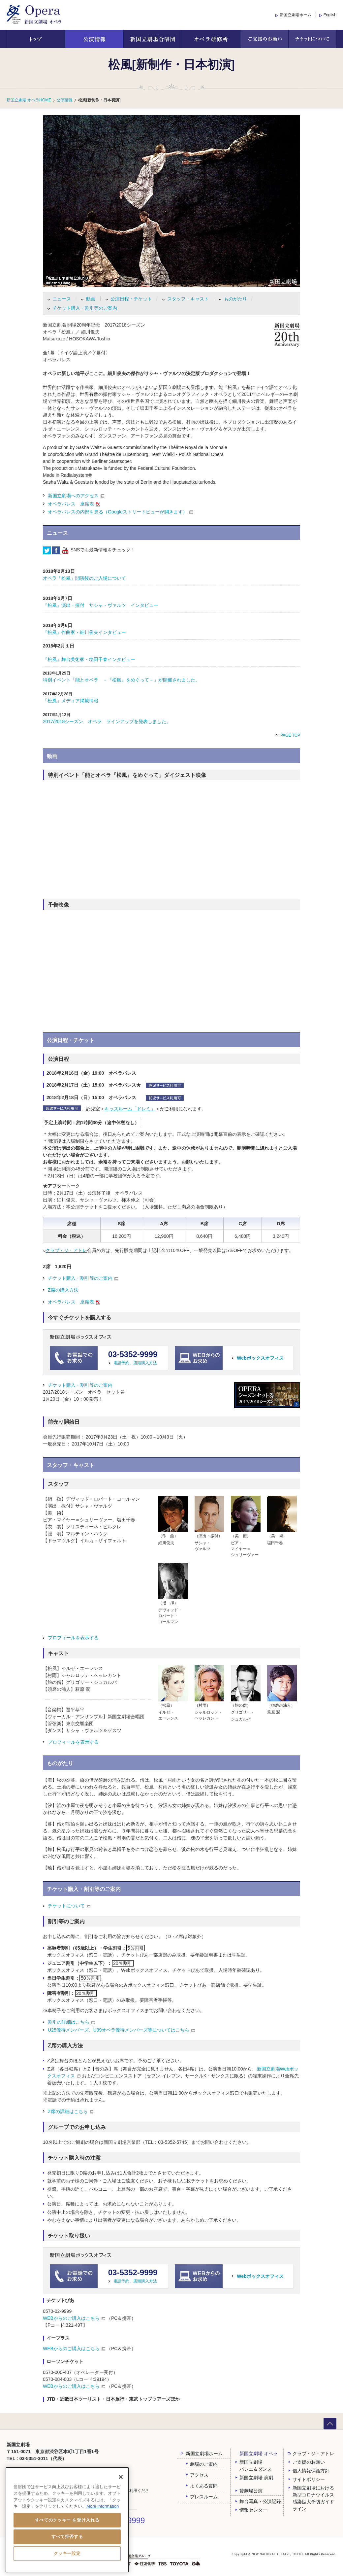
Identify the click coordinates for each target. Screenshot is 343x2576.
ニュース (61, 298)
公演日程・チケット (131, 298)
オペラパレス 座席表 (71, 503)
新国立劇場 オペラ (258, 2453)
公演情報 (94, 39)
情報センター (253, 2510)
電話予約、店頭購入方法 (135, 1363)
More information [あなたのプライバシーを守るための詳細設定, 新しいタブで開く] (102, 2506)
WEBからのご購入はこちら (74, 2318)
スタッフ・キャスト (188, 298)
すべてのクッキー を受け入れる (67, 2520)
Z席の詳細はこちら (68, 2111)
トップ (36, 39)
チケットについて (312, 39)
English (330, 15)
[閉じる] (120, 2477)
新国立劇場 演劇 (256, 2477)
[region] (67, 2520)
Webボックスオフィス (260, 1358)
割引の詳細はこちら (68, 2022)
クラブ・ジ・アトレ (66, 1250)
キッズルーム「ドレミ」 (130, 1108)
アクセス (199, 2475)
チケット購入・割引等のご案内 (84, 308)
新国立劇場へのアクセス (73, 495)
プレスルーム (204, 2496)
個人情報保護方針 (311, 2470)
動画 (90, 298)
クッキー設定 (67, 2553)
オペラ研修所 (211, 39)
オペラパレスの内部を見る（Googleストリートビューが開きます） (117, 511)
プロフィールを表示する (73, 1637)
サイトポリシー (309, 2479)
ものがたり (235, 298)
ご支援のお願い (264, 39)
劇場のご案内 (204, 2464)
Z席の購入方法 (63, 1290)
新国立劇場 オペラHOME (29, 100)
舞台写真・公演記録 (260, 2501)
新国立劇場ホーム (295, 15)
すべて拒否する (67, 2536)
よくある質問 (204, 2486)
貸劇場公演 (251, 2490)
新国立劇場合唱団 (152, 39)
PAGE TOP (290, 735)
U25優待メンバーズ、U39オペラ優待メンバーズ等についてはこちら (121, 2030)
